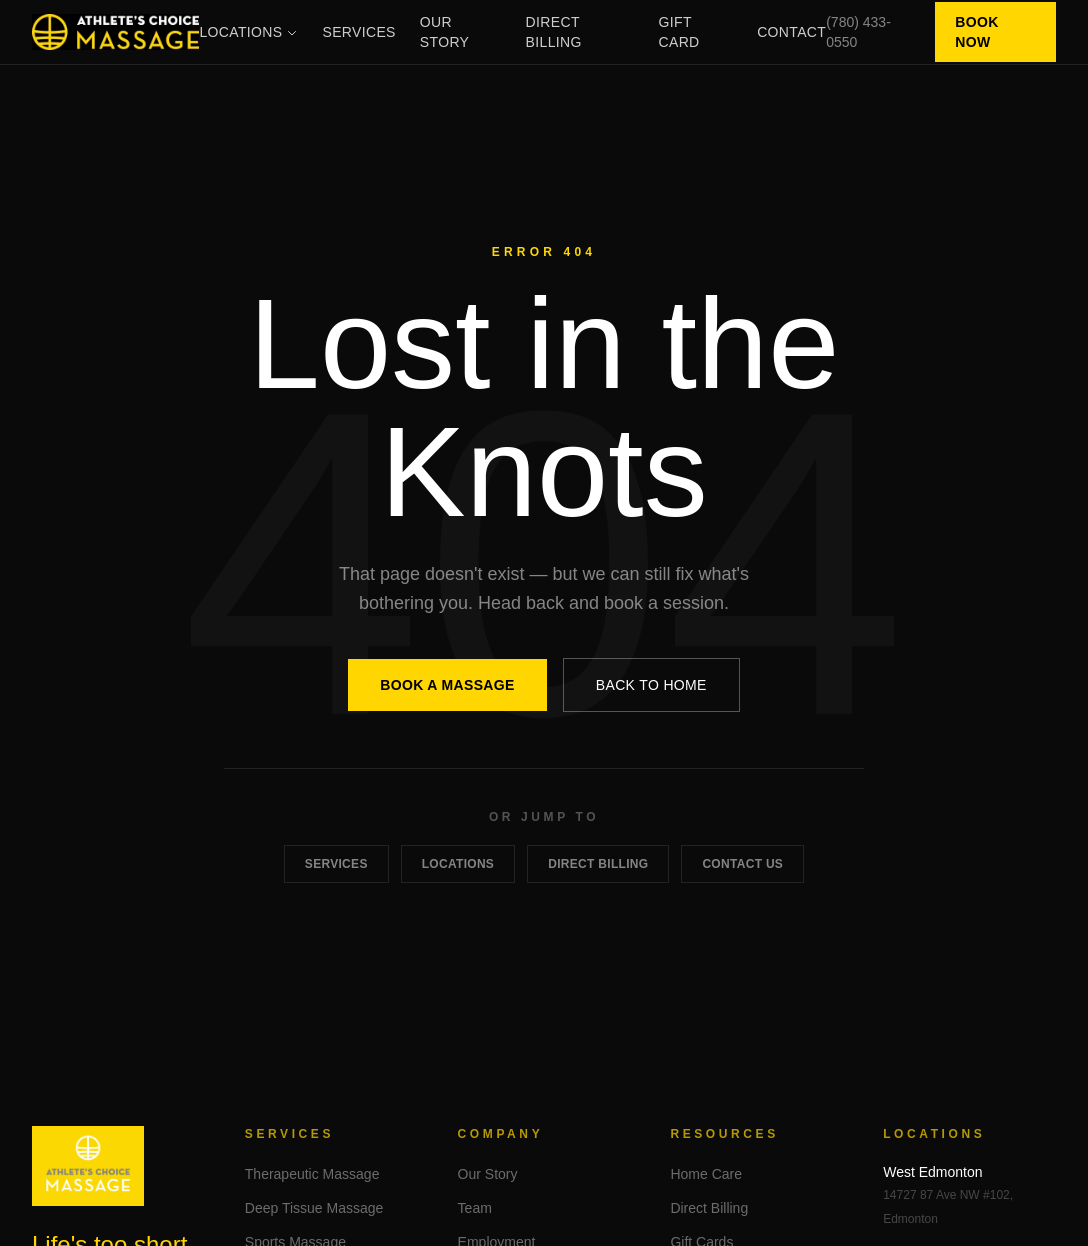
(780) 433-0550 (858, 32)
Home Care (706, 1174)
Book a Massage (447, 685)
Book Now (976, 32)
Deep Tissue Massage (314, 1208)
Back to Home (651, 685)
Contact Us (742, 864)
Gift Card (679, 32)
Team (475, 1208)
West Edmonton (932, 1172)
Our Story (444, 32)
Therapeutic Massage (312, 1174)
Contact (791, 32)
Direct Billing (554, 32)
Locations (248, 32)
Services (358, 32)
